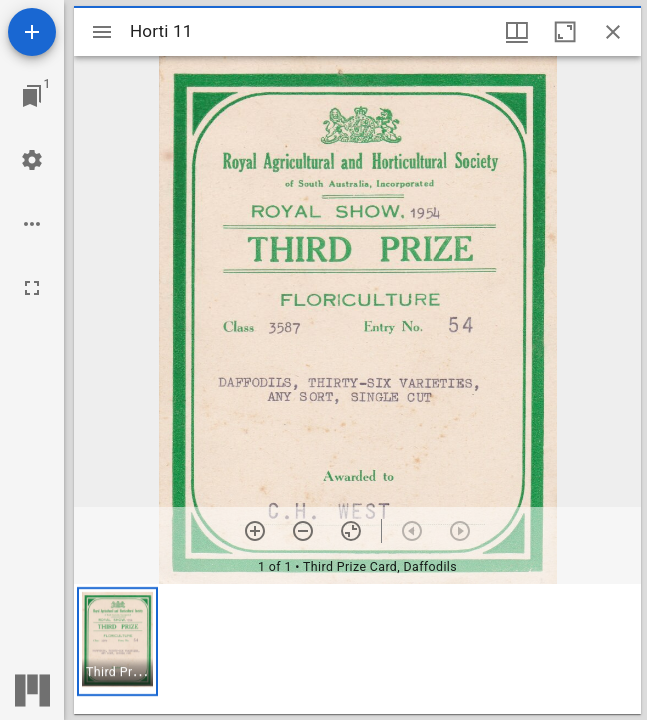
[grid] (357, 649)
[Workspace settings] (32, 160)
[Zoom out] (303, 531)
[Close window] (613, 32)
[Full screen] (32, 288)
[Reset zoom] (351, 531)
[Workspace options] (32, 224)
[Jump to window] (32, 96)
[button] (117, 641)
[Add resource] (32, 32)
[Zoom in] (255, 531)
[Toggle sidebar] (102, 32)
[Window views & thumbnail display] (517, 32)
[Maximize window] (565, 32)
